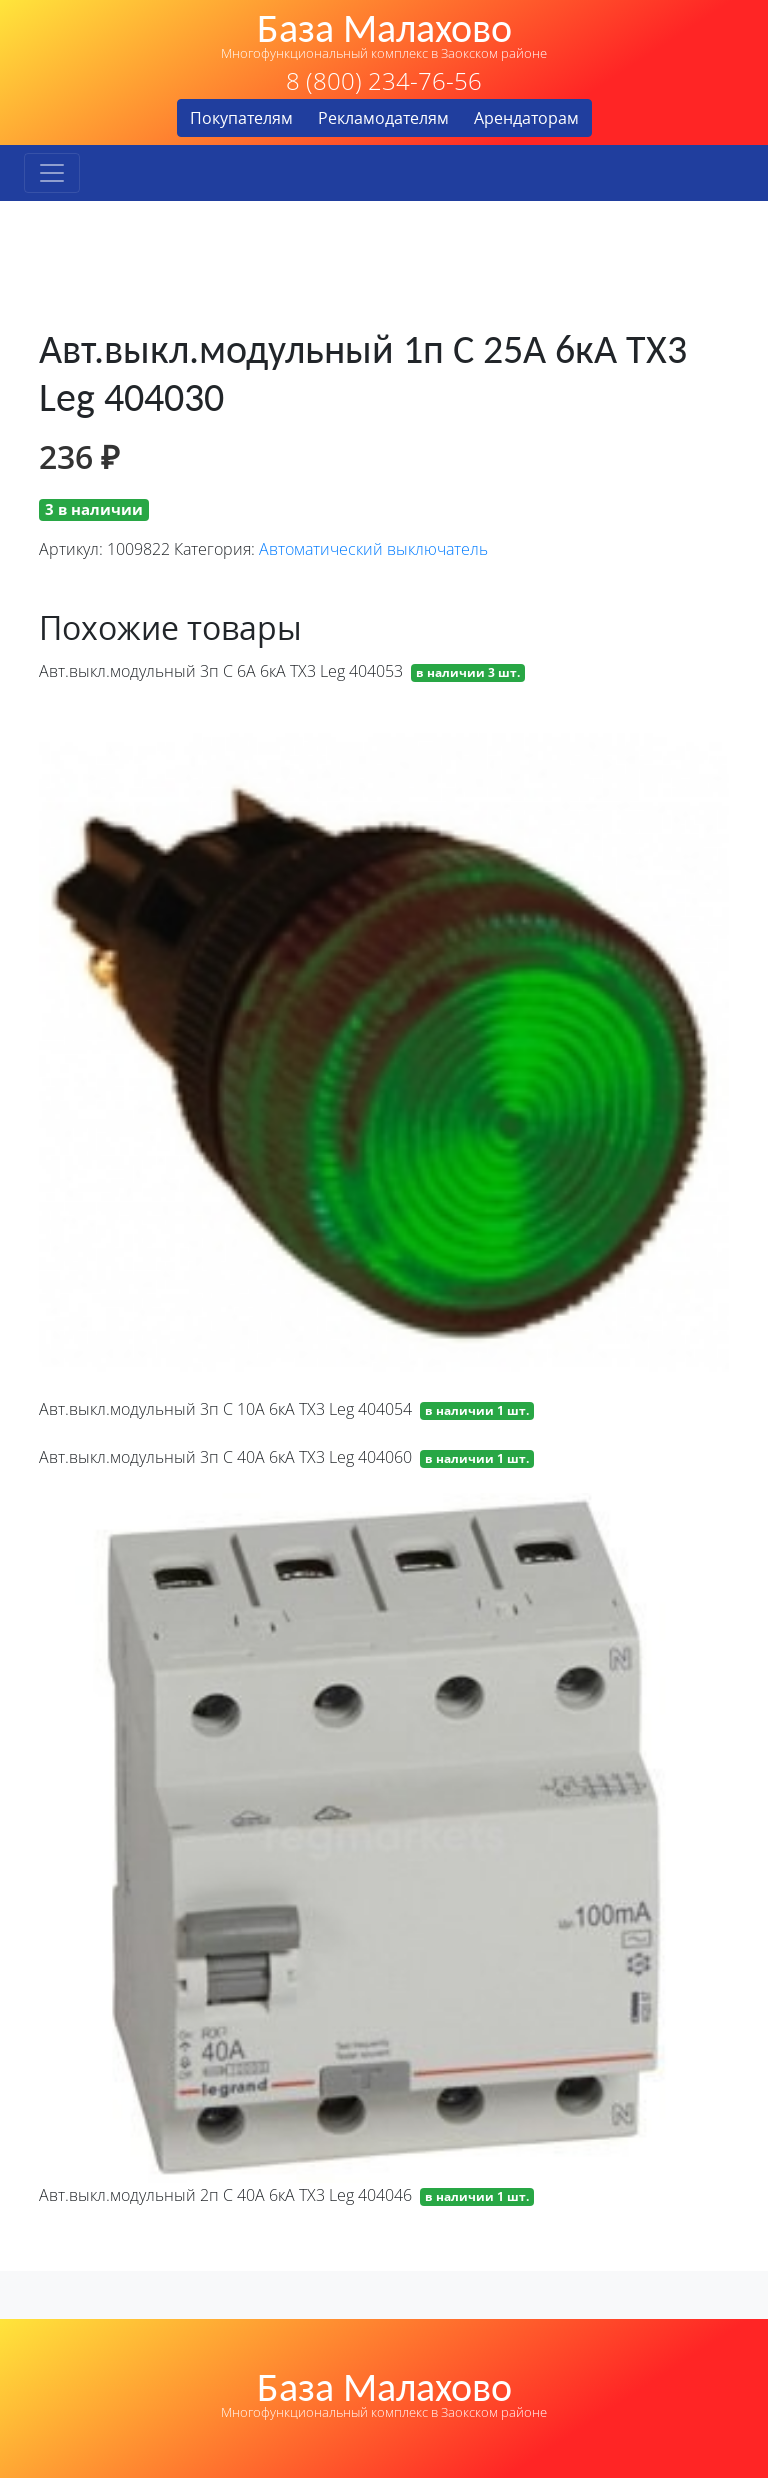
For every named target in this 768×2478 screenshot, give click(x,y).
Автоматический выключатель (373, 549)
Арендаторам (526, 118)
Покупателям (241, 118)
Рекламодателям (383, 118)
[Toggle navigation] (52, 173)
